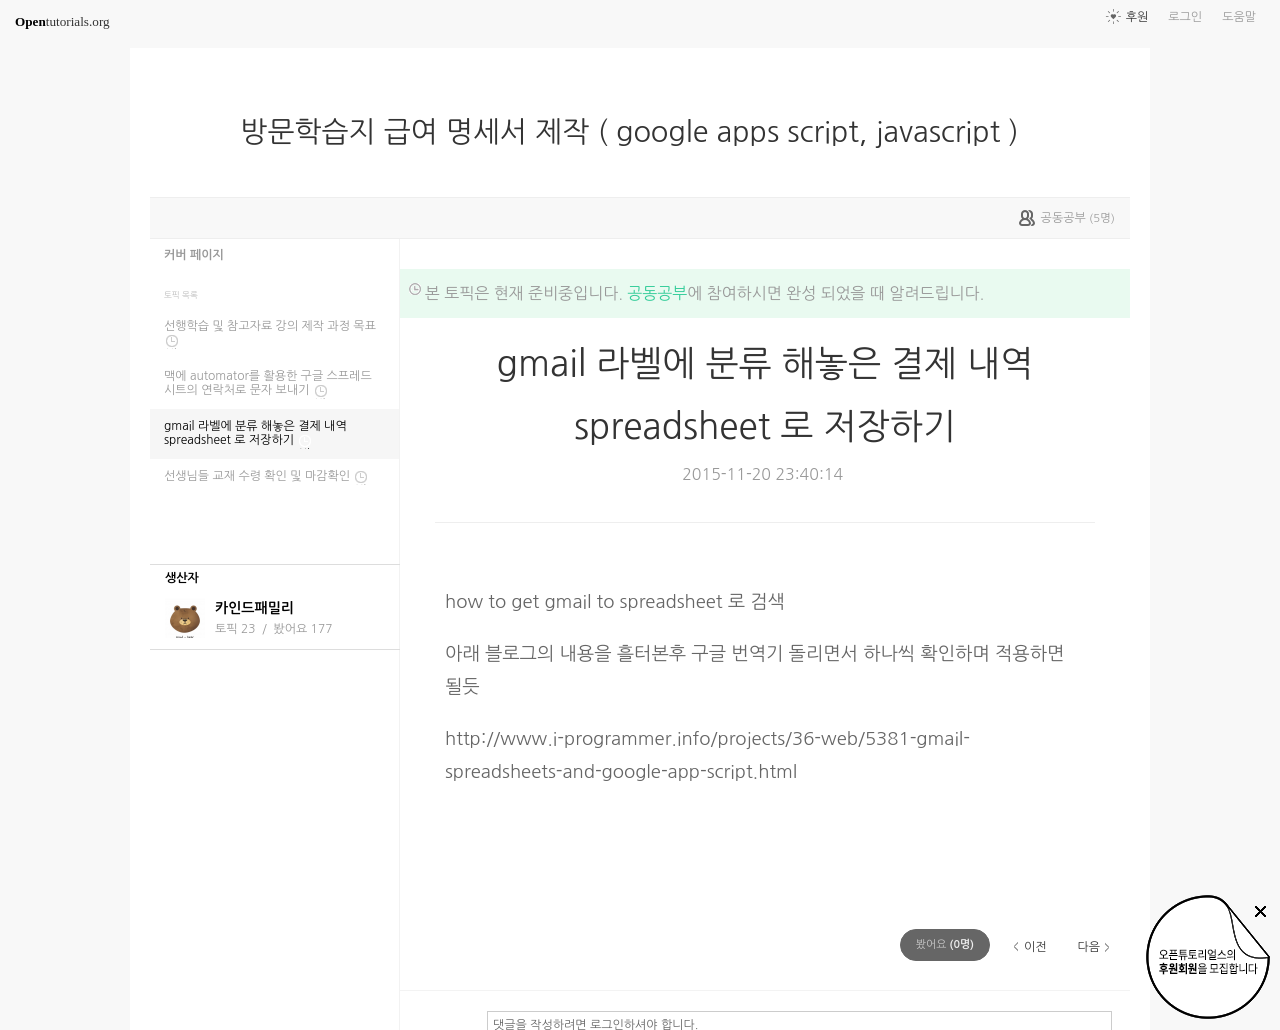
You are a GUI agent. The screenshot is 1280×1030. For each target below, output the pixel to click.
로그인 (1185, 17)
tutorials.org (62, 21)
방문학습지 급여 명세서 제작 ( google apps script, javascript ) (637, 132)
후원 (1137, 17)
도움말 (1239, 17)
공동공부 (657, 293)
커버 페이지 (194, 255)
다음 (1088, 947)
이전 (1035, 947)
